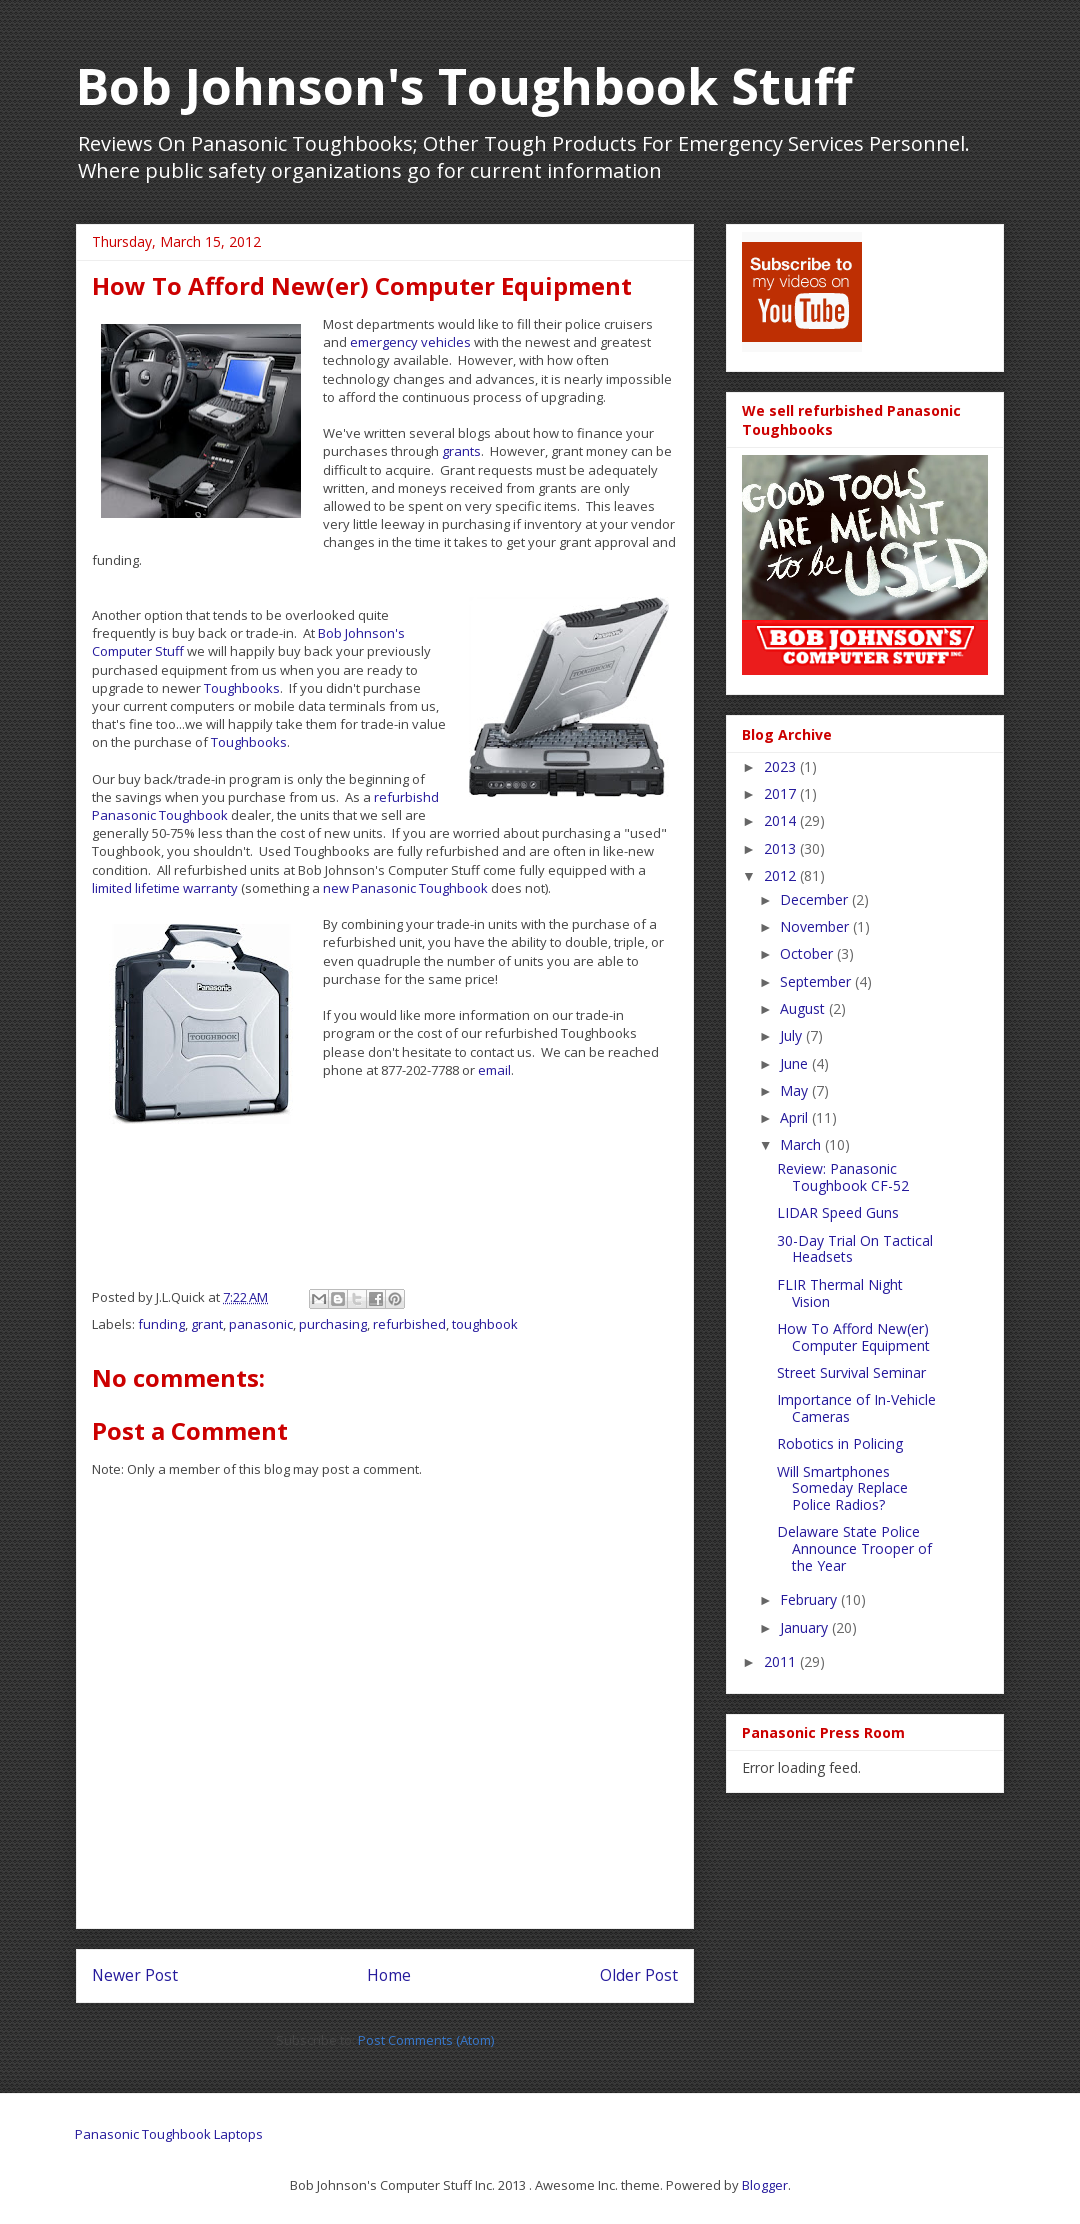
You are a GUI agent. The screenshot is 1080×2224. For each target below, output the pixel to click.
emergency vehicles (410, 342)
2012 (782, 875)
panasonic (261, 1324)
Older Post (639, 1975)
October (808, 953)
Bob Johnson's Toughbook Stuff (464, 86)
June (796, 1063)
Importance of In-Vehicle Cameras (856, 1408)
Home (389, 1975)
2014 (782, 820)
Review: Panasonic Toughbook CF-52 (843, 1177)
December (816, 899)
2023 (782, 766)
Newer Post (135, 1975)
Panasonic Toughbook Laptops (169, 2134)
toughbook (485, 1324)
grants (461, 451)
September (817, 981)
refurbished (409, 1324)
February (810, 1599)
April (796, 1117)
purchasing (333, 1324)
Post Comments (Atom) (426, 2040)
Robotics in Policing (840, 1443)
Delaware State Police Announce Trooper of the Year (854, 1548)
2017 (782, 793)
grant (207, 1324)
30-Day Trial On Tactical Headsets (855, 1249)
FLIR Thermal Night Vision (840, 1293)
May (796, 1090)
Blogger (765, 2185)
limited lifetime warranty (165, 888)
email (494, 1070)
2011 (782, 1661)
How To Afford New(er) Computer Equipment (853, 1337)
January (806, 1627)
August (804, 1008)
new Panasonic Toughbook (405, 888)
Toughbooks (242, 688)
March (802, 1144)
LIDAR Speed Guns (838, 1212)
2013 (782, 848)
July (793, 1035)
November (816, 926)
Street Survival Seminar (851, 1372)
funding (161, 1324)
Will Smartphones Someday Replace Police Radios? (842, 1488)
